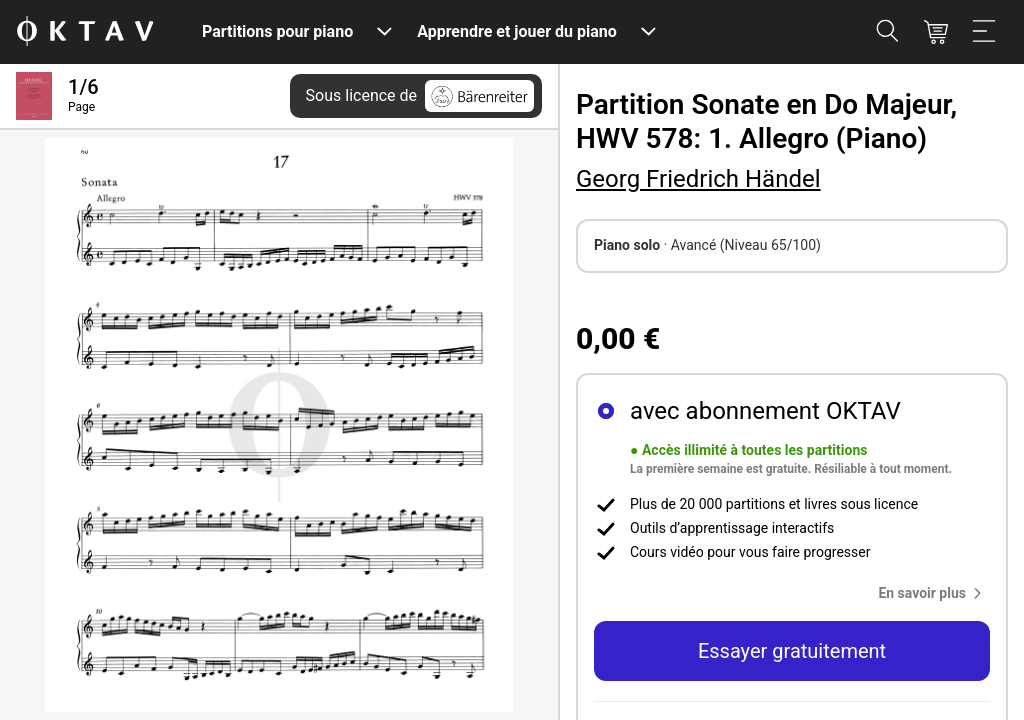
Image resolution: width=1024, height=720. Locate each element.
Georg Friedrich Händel (698, 179)
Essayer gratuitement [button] (792, 651)
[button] (934, 593)
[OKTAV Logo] (85, 32)
